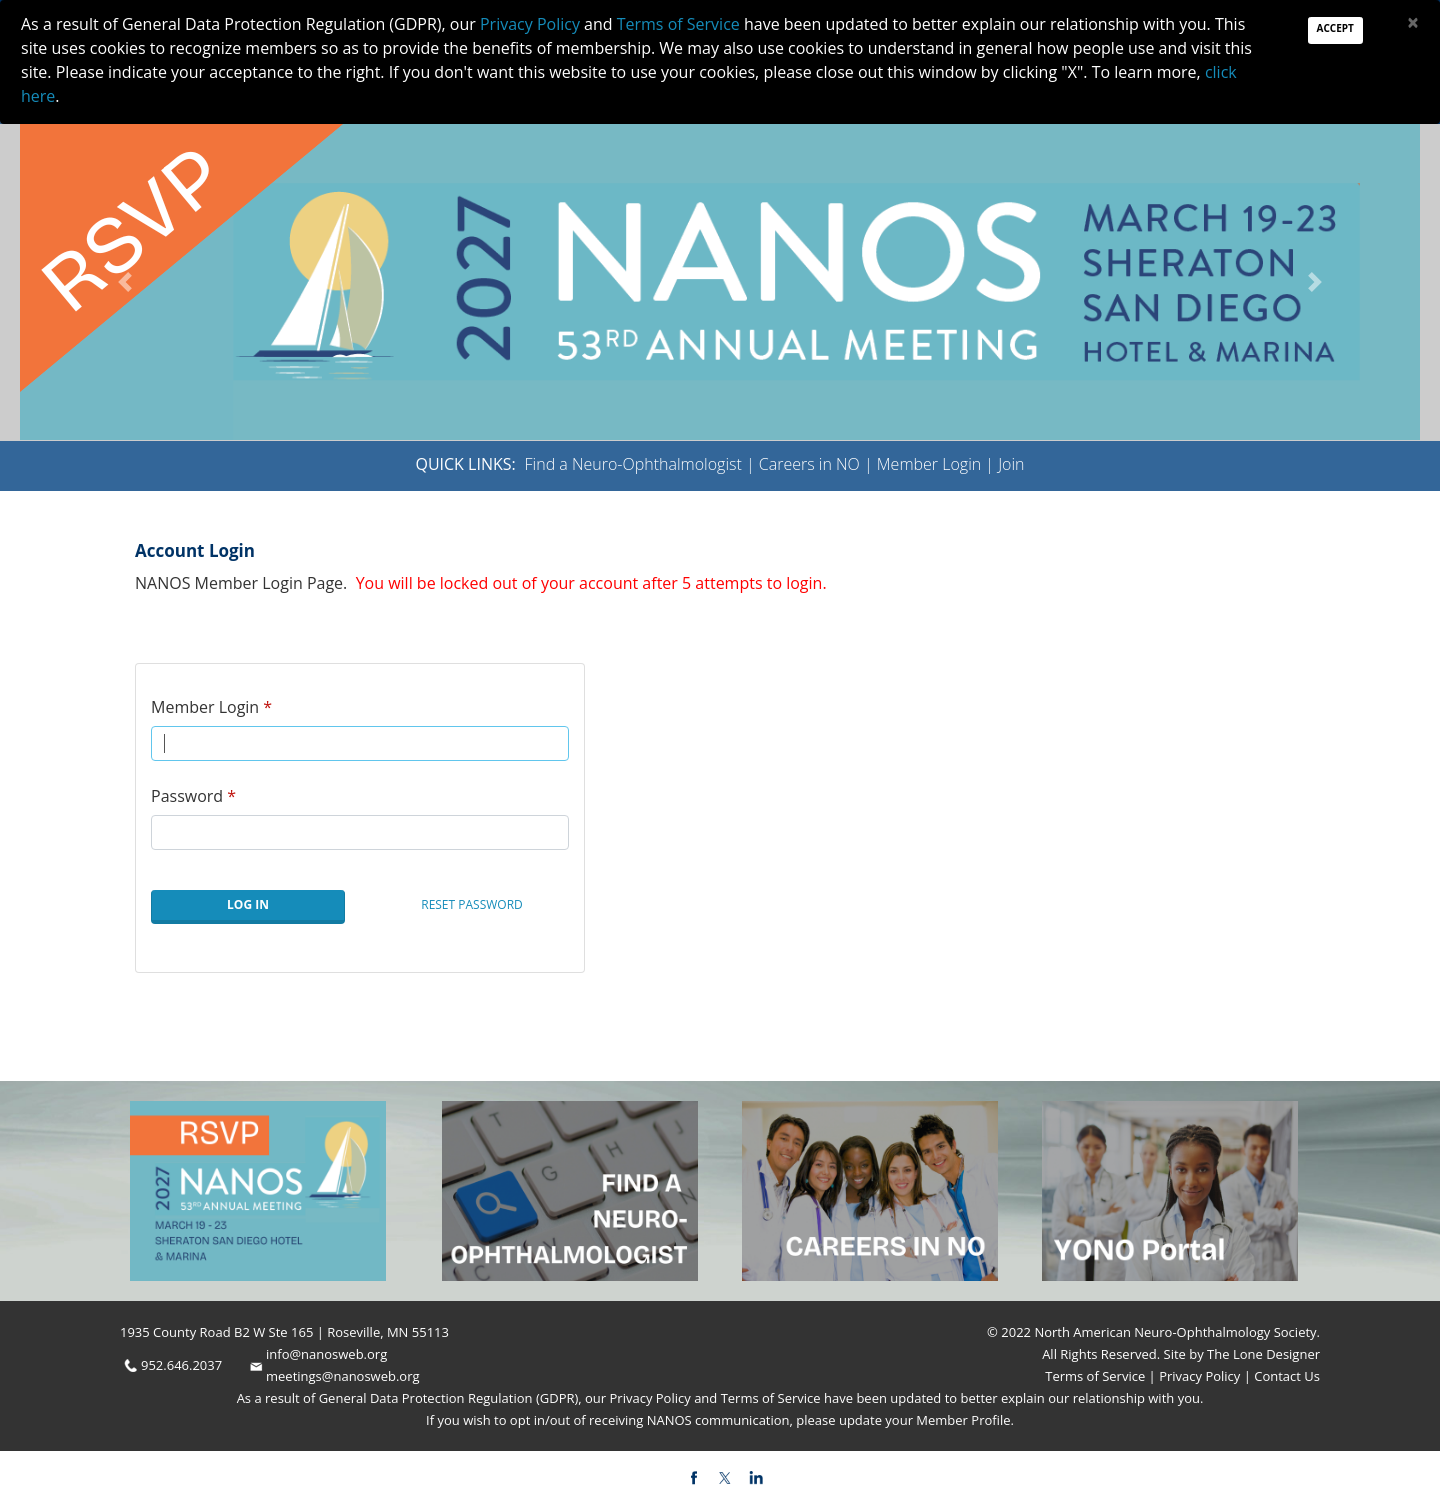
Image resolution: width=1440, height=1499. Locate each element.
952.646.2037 (181, 1365)
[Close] (1413, 22)
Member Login (929, 464)
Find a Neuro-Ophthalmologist (633, 464)
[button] (125, 282)
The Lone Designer (1263, 1354)
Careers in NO (809, 464)
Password (187, 796)
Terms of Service (1096, 1376)
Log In (248, 904)
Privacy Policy (1198, 1376)
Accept (1335, 28)
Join (1011, 464)
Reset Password (472, 904)
